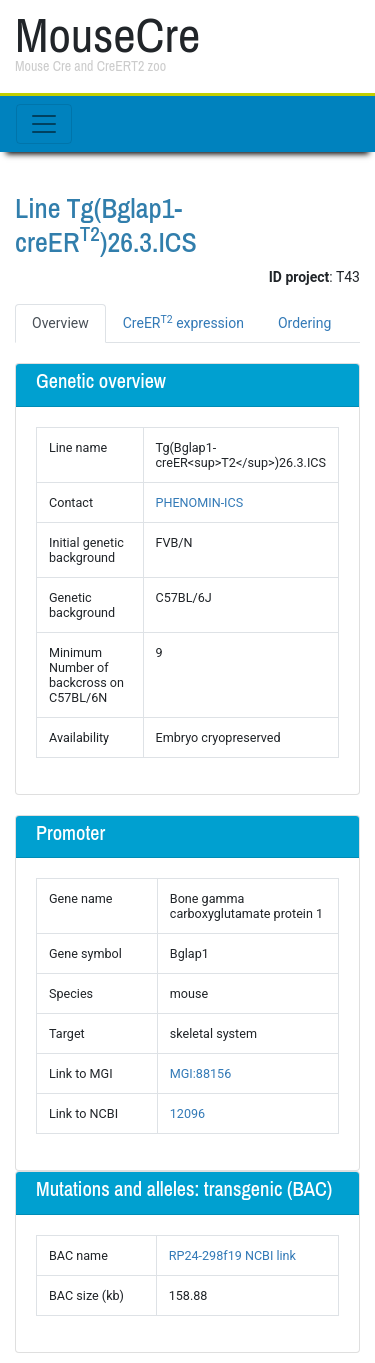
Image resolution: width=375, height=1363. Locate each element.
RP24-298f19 (205, 1255)
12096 (187, 1113)
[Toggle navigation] (44, 124)
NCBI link (270, 1255)
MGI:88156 (200, 1073)
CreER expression (183, 322)
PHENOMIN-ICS (200, 502)
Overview (60, 323)
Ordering (304, 323)
